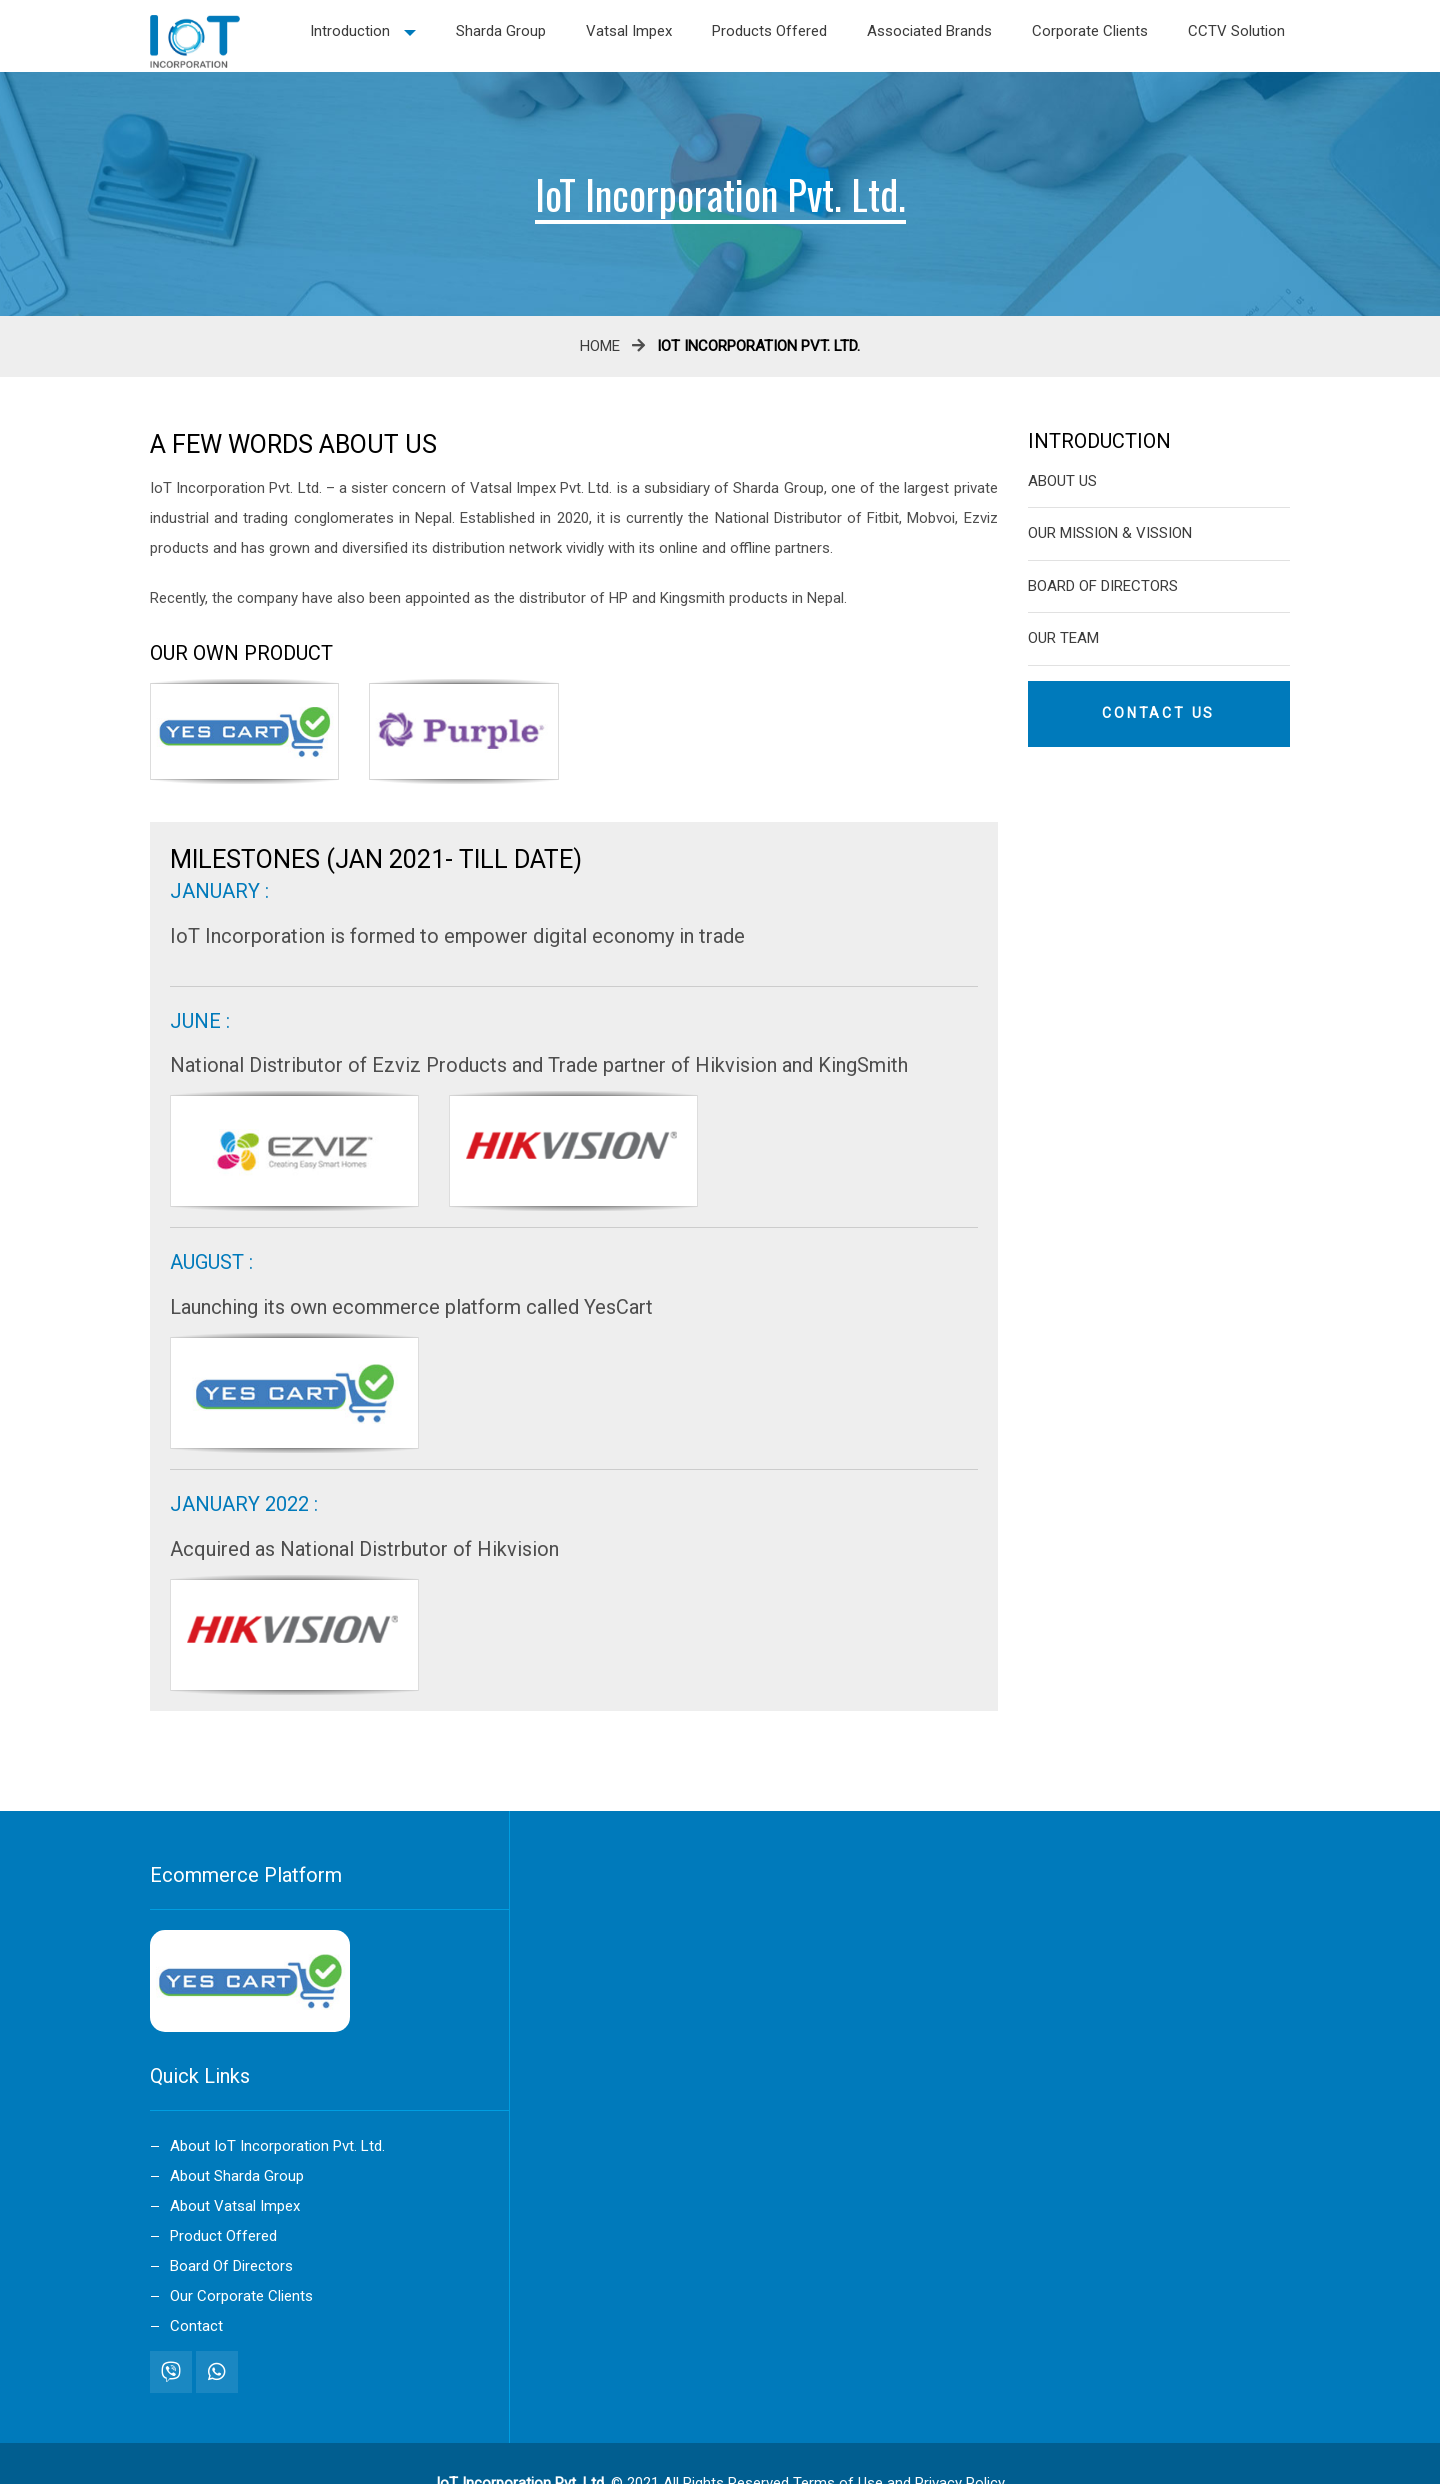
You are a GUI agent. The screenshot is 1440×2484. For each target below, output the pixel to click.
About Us (1062, 481)
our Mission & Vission (1110, 533)
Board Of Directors (1103, 586)
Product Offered (223, 2236)
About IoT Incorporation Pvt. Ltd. (277, 2146)
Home (600, 346)
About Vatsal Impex (235, 2206)
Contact (196, 2326)
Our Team (1063, 638)
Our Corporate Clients (241, 2296)
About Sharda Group (237, 2176)
